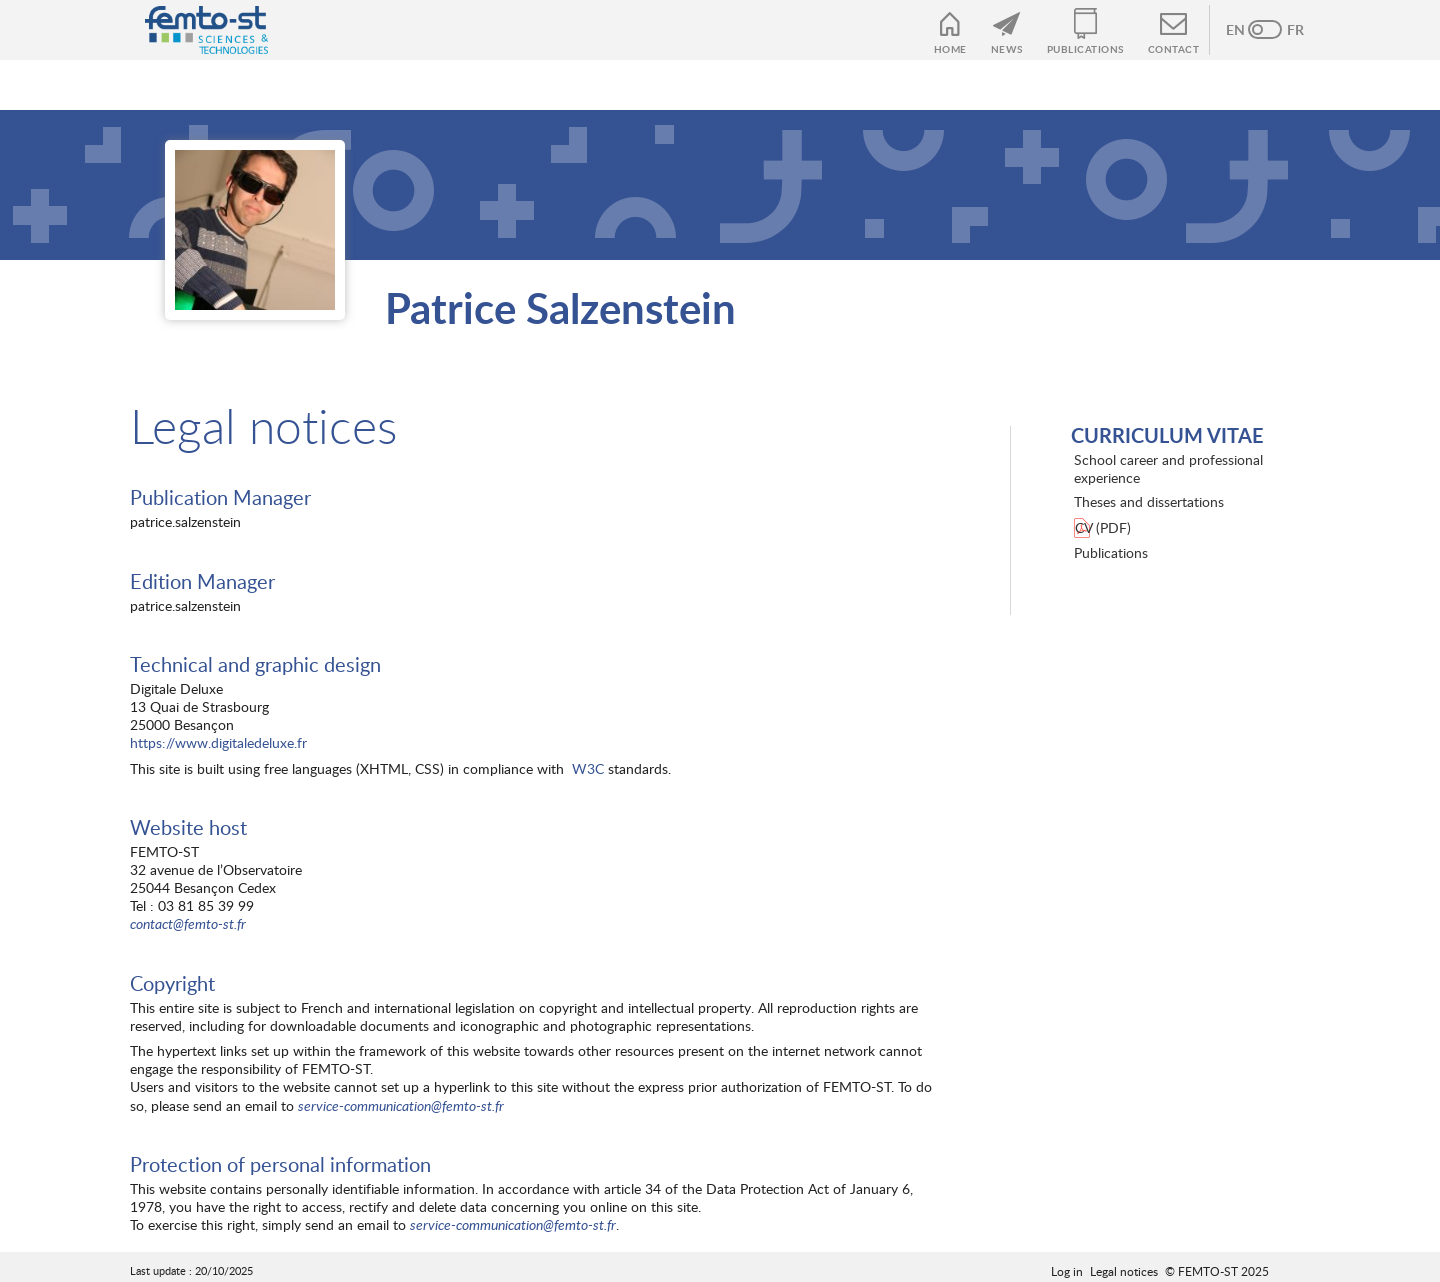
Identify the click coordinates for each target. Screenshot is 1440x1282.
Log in (1067, 1271)
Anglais (1245, 30)
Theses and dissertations (1149, 501)
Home (950, 49)
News (1007, 49)
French (1285, 30)
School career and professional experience (1168, 468)
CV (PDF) (1103, 527)
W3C (588, 768)
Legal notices (1124, 1271)
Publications (1085, 49)
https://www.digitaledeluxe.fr (218, 742)
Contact (1174, 49)
